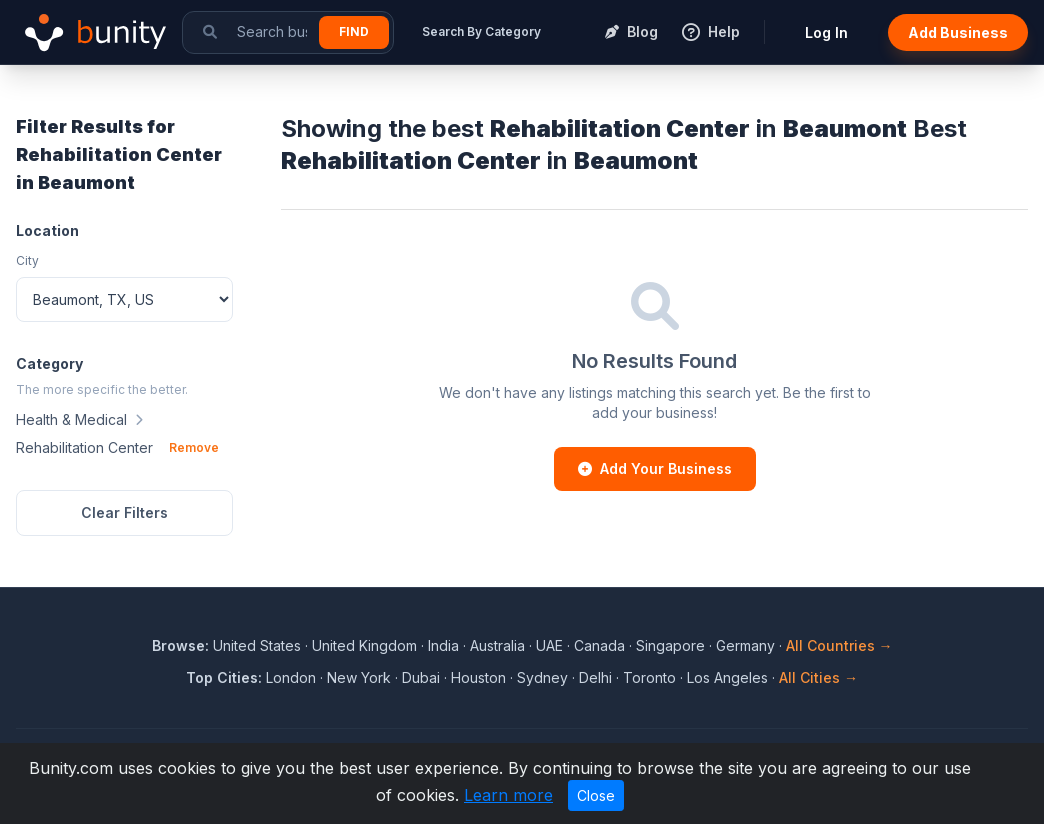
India (443, 645)
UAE (549, 645)
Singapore (670, 645)
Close (596, 795)
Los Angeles (727, 677)
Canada (599, 645)
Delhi (595, 677)
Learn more (508, 795)
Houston (478, 677)
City (27, 260)
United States (257, 645)
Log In (826, 32)
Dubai (421, 677)
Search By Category (481, 31)
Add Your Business (655, 468)
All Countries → (839, 645)
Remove (194, 447)
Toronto (649, 677)
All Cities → (818, 677)
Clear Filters (124, 512)
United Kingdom (364, 645)
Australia (497, 645)
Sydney (542, 677)
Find (354, 31)
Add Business (958, 32)
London (291, 677)
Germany (745, 645)
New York (359, 677)
